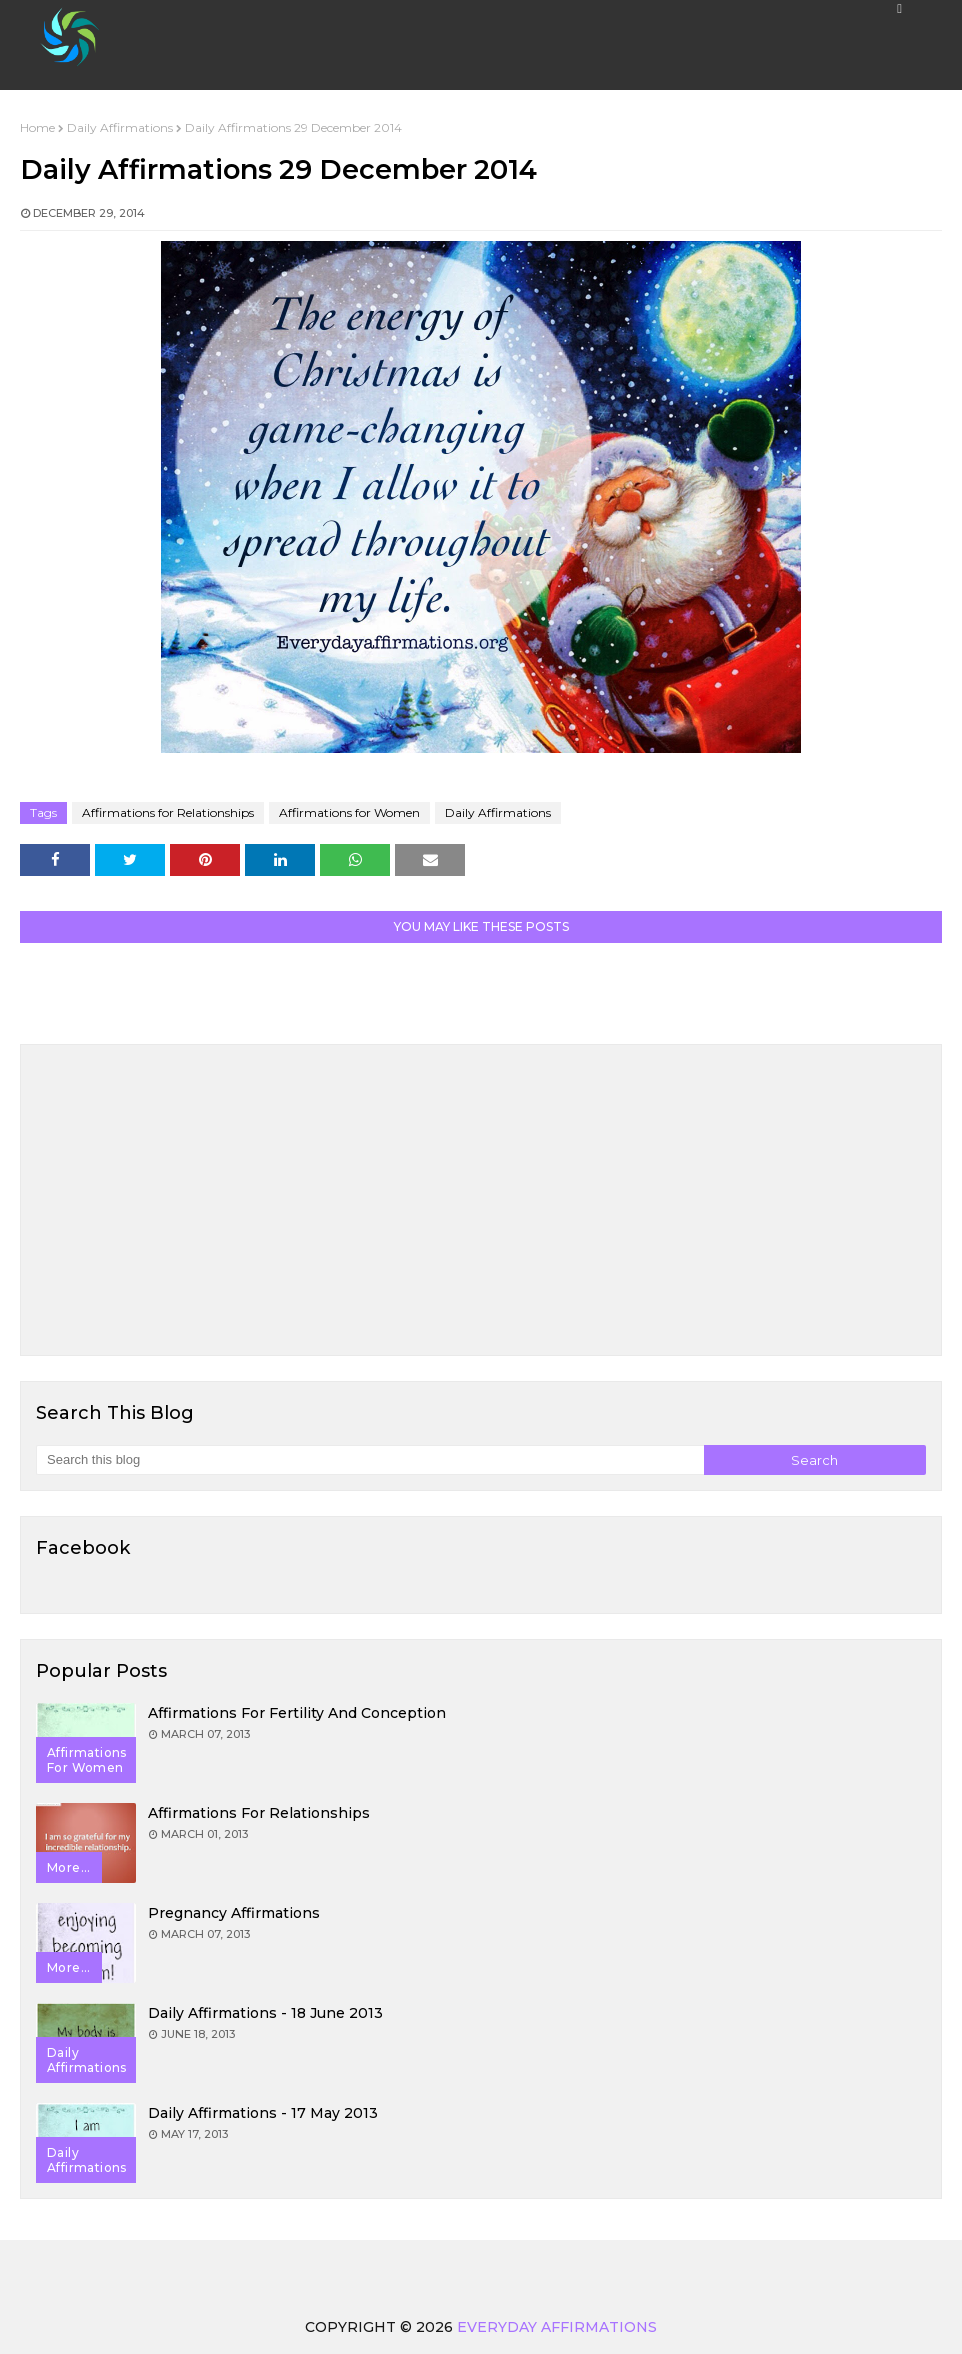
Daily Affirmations (120, 127)
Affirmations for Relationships (168, 812)
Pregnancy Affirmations (234, 1913)
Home (37, 127)
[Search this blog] (370, 1460)
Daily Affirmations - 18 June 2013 (265, 2013)
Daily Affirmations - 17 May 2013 (263, 2113)
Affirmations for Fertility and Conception (297, 1713)
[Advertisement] (481, 1200)
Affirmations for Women (349, 812)
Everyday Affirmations (557, 2327)
